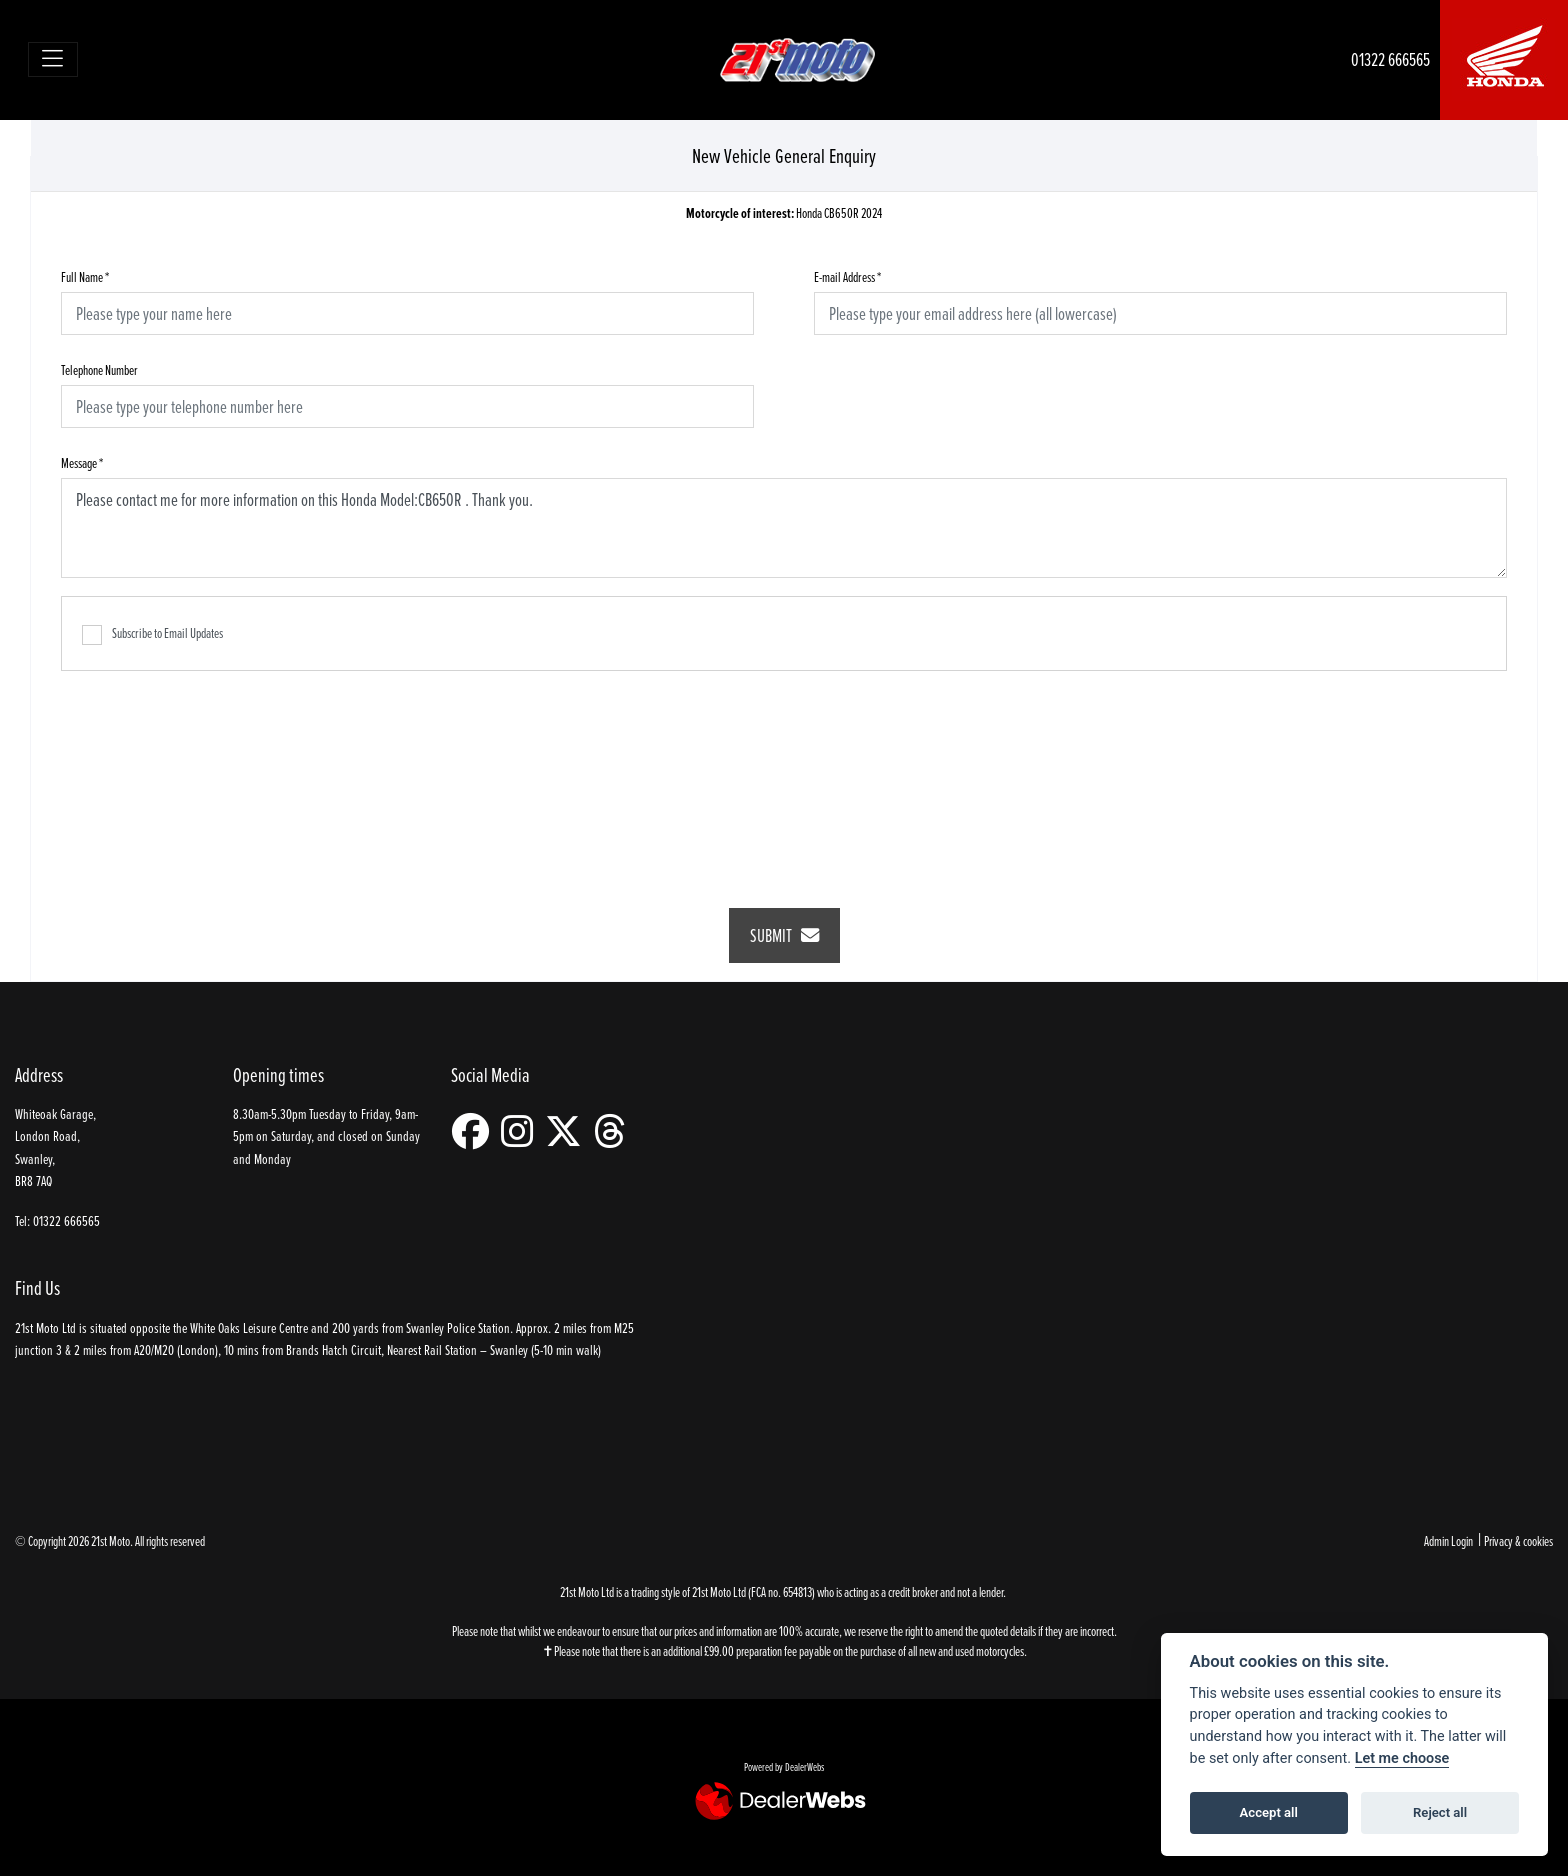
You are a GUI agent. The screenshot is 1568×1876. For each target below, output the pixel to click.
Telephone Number (99, 369)
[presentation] (784, 776)
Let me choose (1402, 1758)
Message (82, 462)
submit (784, 935)
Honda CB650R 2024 (784, 213)
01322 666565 (1390, 59)
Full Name (85, 276)
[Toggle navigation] (53, 59)
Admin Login (1448, 1540)
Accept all (1269, 1812)
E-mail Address (847, 276)
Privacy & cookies (1518, 1540)
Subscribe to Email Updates (152, 634)
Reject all (1440, 1812)
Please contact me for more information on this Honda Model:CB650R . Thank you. (784, 528)
